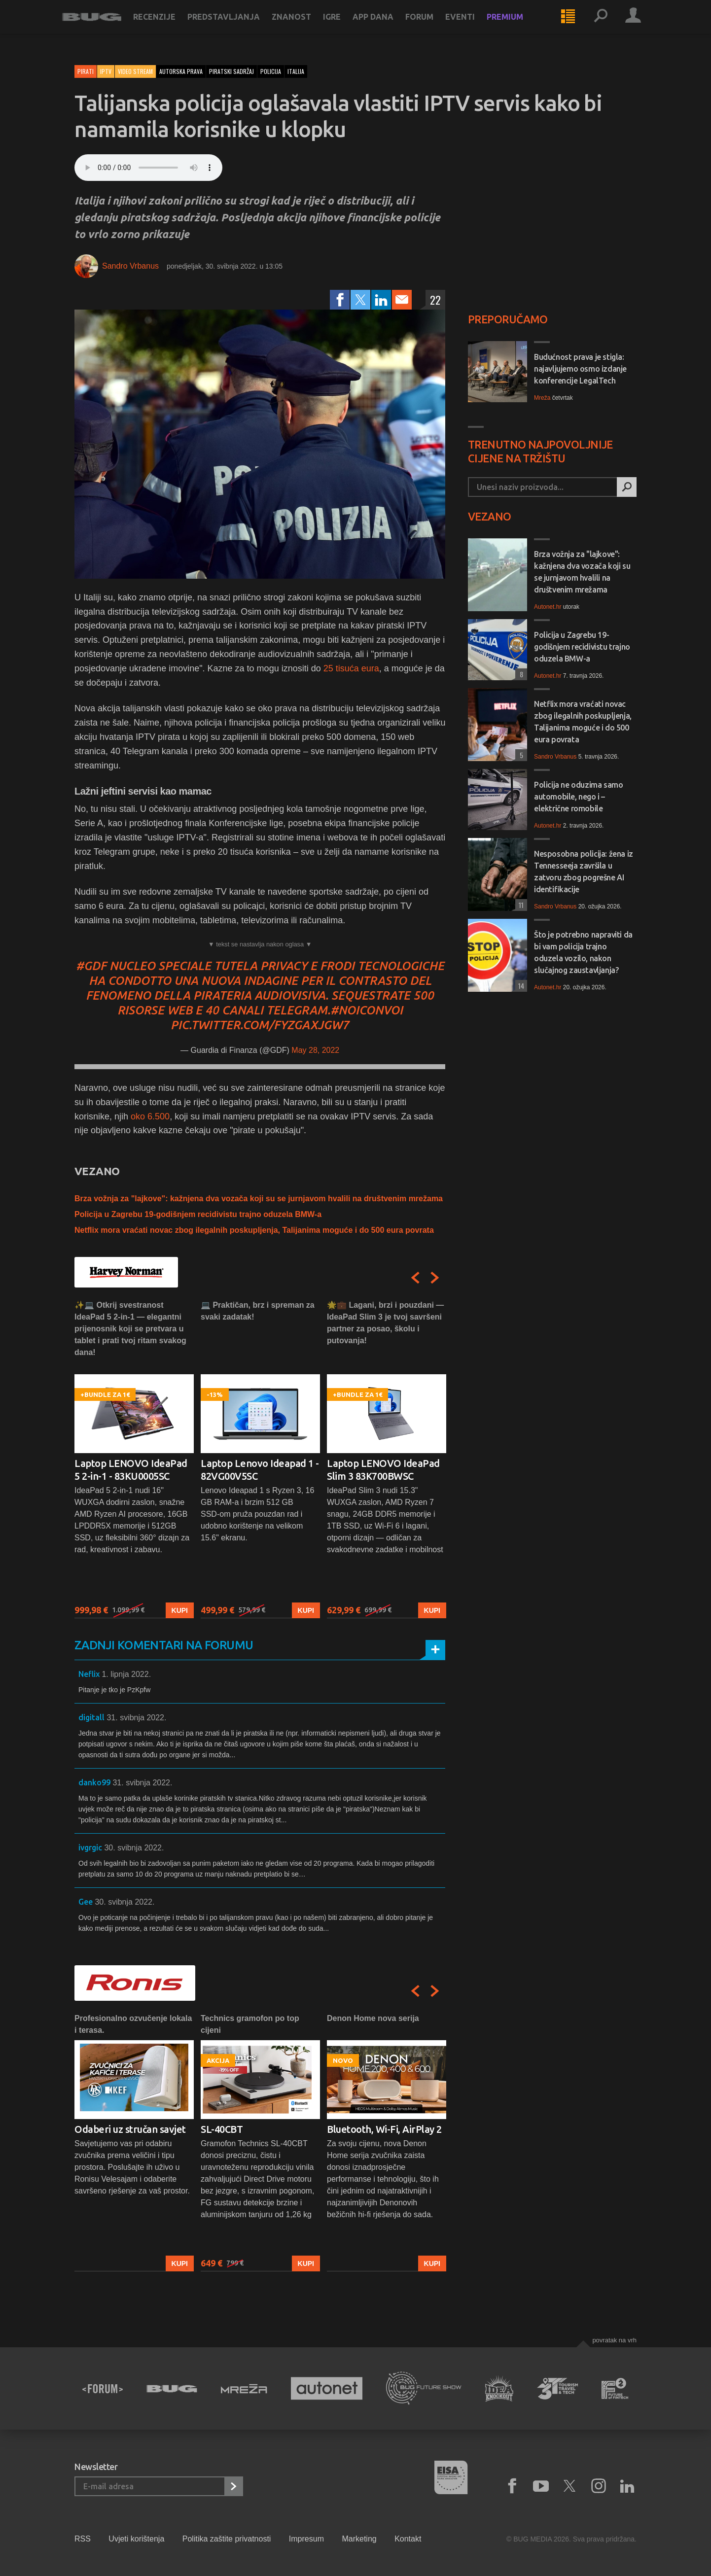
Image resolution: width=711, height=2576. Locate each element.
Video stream (135, 71)
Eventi (472, 25)
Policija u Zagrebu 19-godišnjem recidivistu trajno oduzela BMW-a (197, 1214)
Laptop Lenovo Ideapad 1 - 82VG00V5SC (260, 1470)
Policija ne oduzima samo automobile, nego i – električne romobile (578, 796)
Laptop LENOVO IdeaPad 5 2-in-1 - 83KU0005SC (130, 1470)
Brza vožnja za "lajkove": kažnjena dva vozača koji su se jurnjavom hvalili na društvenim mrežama (258, 1198)
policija (270, 71)
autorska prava (181, 71)
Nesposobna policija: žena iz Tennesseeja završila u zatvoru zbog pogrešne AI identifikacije (583, 871)
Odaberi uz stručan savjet (130, 2129)
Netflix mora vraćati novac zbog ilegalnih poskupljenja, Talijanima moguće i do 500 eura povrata (254, 1230)
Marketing (359, 2539)
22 (435, 300)
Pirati (85, 71)
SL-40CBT (222, 2129)
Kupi (180, 1610)
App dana (385, 25)
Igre (344, 25)
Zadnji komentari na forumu (163, 1645)
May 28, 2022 (315, 1050)
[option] (134, 1459)
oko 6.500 (150, 1116)
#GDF (91, 966)
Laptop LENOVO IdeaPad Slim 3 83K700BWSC (383, 1470)
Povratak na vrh (614, 2340)
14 (519, 985)
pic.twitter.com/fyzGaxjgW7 (260, 1025)
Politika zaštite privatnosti (226, 2539)
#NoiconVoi (366, 1010)
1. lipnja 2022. (126, 1674)
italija (295, 71)
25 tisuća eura (351, 668)
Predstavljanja (236, 25)
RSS (82, 2539)
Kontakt (407, 2539)
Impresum (306, 2539)
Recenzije (166, 25)
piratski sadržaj (231, 71)
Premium (517, 25)
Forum (432, 25)
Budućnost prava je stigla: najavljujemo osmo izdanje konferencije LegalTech (580, 368)
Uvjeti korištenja (136, 2539)
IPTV (105, 71)
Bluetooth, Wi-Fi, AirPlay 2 (384, 2129)
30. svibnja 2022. (134, 1848)
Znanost (303, 25)
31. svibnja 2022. (136, 1717)
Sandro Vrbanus (130, 266)
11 (519, 905)
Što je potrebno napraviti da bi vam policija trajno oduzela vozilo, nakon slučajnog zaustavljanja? (583, 952)
